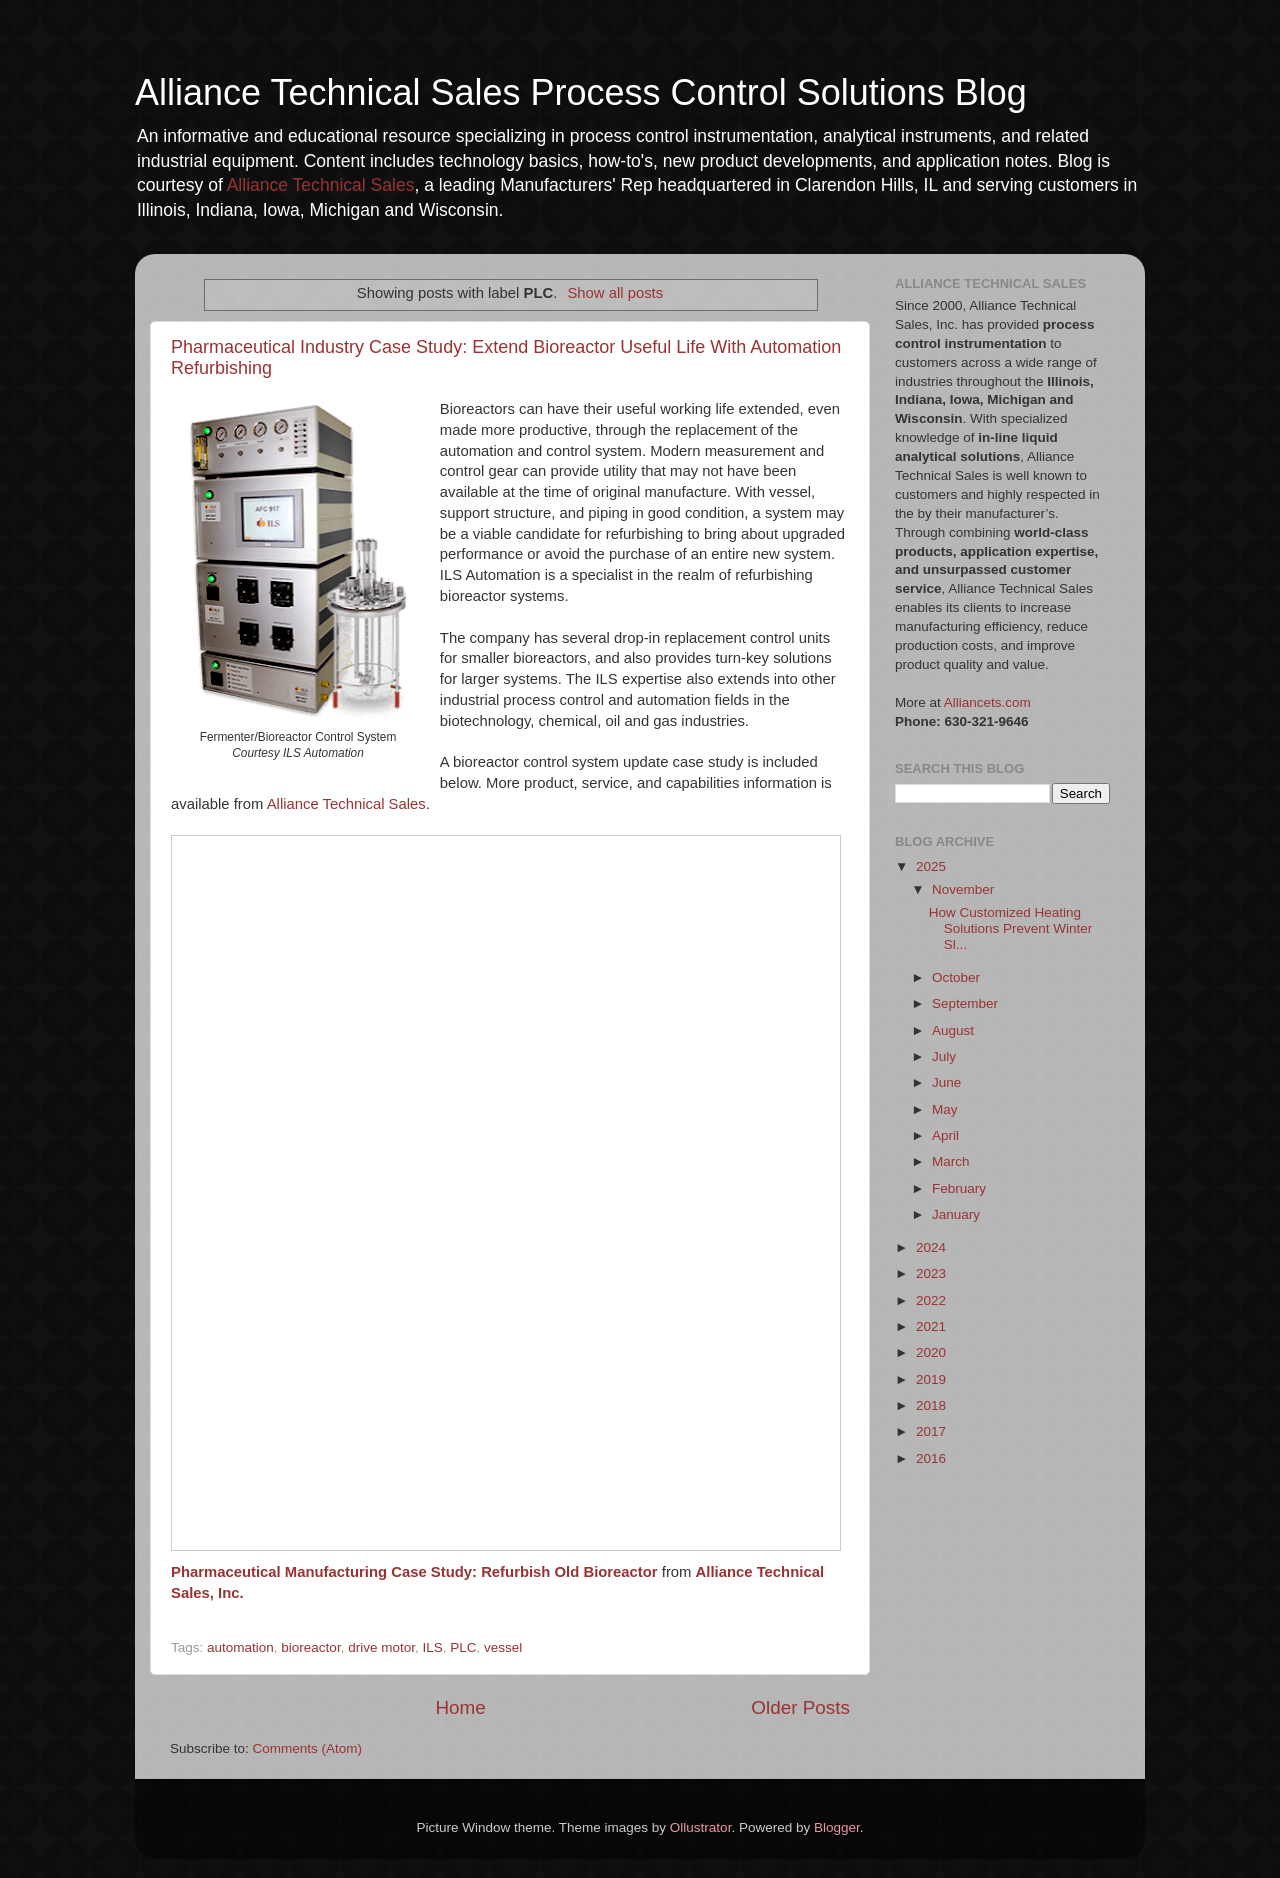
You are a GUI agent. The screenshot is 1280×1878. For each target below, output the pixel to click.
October (956, 977)
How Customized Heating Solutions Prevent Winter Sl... (1011, 928)
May (945, 1109)
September (965, 1003)
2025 (931, 866)
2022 (931, 1300)
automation (240, 1647)
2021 (931, 1326)
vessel (503, 1647)
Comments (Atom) (308, 1748)
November (963, 889)
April (945, 1135)
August (953, 1030)
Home (460, 1707)
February (959, 1188)
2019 (931, 1379)
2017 (931, 1431)
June (946, 1082)
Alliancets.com (987, 702)
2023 (931, 1273)
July (944, 1056)
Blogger (837, 1827)
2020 (931, 1352)
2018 (931, 1405)
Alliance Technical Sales (321, 185)
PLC (463, 1647)
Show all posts (615, 293)
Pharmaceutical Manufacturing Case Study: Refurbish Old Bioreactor (414, 1572)
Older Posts (800, 1707)
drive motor (381, 1647)
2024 (931, 1247)
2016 (931, 1458)
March (951, 1161)
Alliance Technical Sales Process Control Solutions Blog (581, 92)
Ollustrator (701, 1827)
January (956, 1214)
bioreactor (310, 1647)
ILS (432, 1647)
